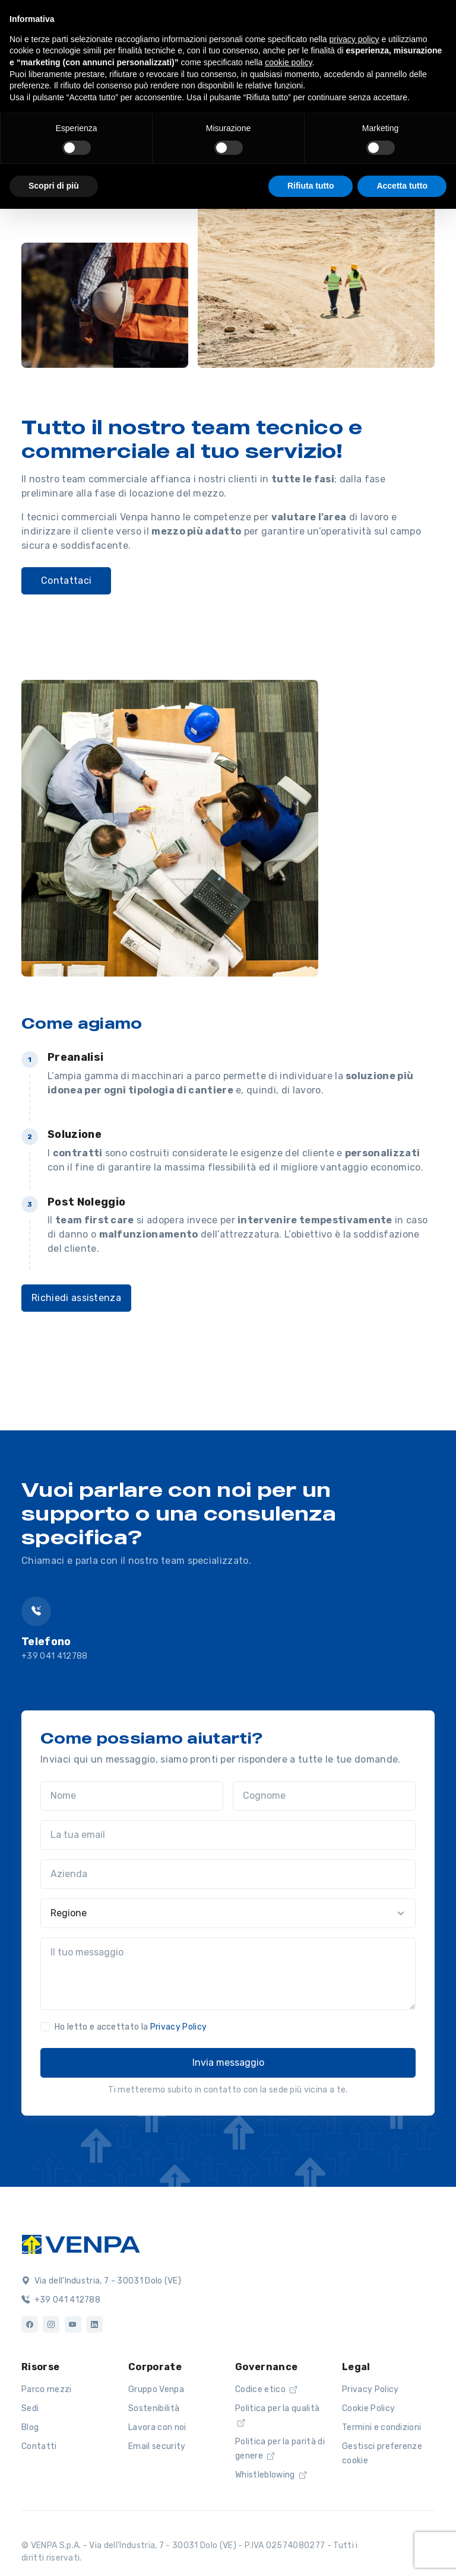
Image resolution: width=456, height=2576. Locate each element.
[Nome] (131, 1796)
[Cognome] (324, 1796)
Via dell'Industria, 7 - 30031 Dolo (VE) (101, 2281)
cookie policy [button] (288, 62)
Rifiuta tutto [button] (310, 185)
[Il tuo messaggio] (228, 1974)
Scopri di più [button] (53, 185)
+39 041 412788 (54, 1656)
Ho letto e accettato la (131, 2027)
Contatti (39, 2446)
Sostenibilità (153, 2408)
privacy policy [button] (354, 39)
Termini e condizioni (381, 2427)
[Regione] (228, 1913)
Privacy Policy (178, 2027)
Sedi (30, 2408)
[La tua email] (228, 1835)
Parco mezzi (46, 2389)
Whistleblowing (270, 2475)
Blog (30, 2427)
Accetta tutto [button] (402, 185)
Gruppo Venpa (156, 2389)
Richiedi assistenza (76, 1297)
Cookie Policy (368, 2408)
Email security (156, 2446)
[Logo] (80, 2243)
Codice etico (266, 2389)
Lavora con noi (157, 2427)
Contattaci (66, 580)
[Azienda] (228, 1874)
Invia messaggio (228, 2062)
